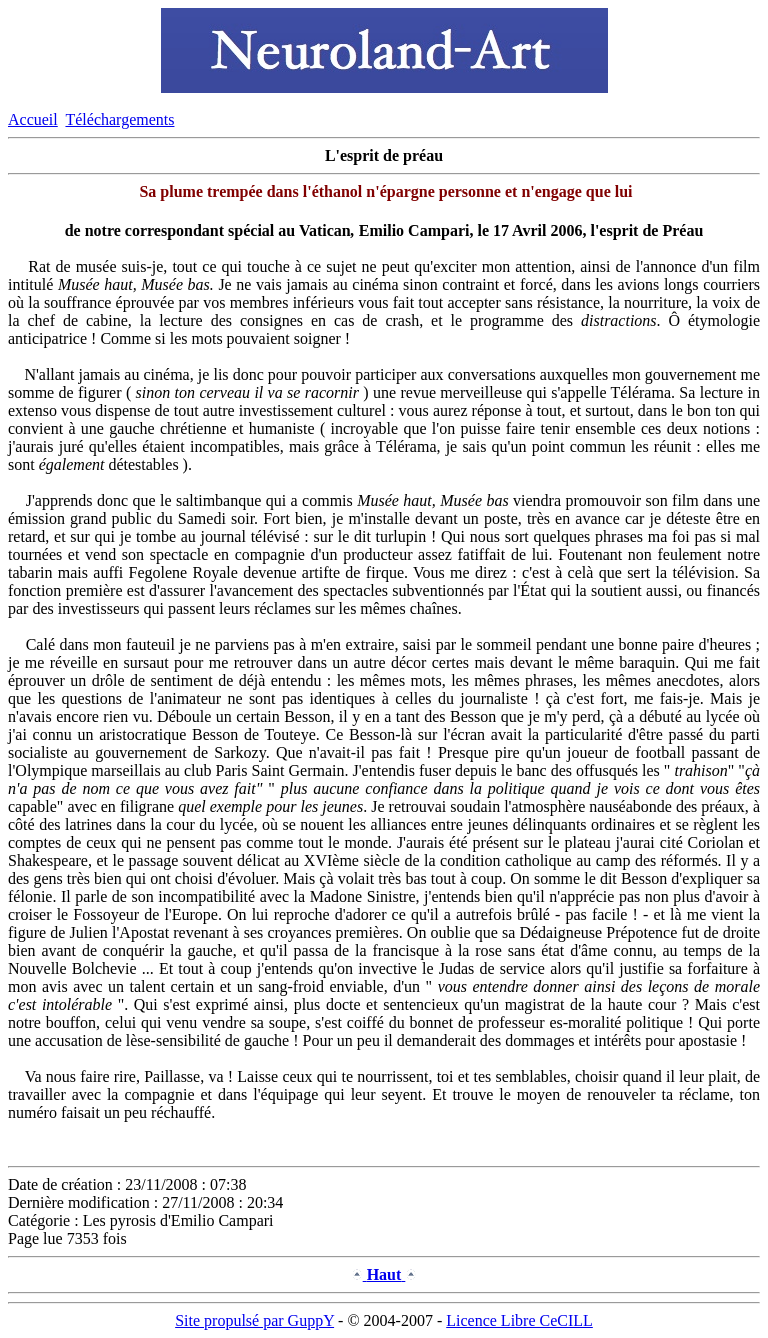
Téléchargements (119, 119)
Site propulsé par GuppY (254, 1320)
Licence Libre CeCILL (519, 1320)
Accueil (33, 119)
